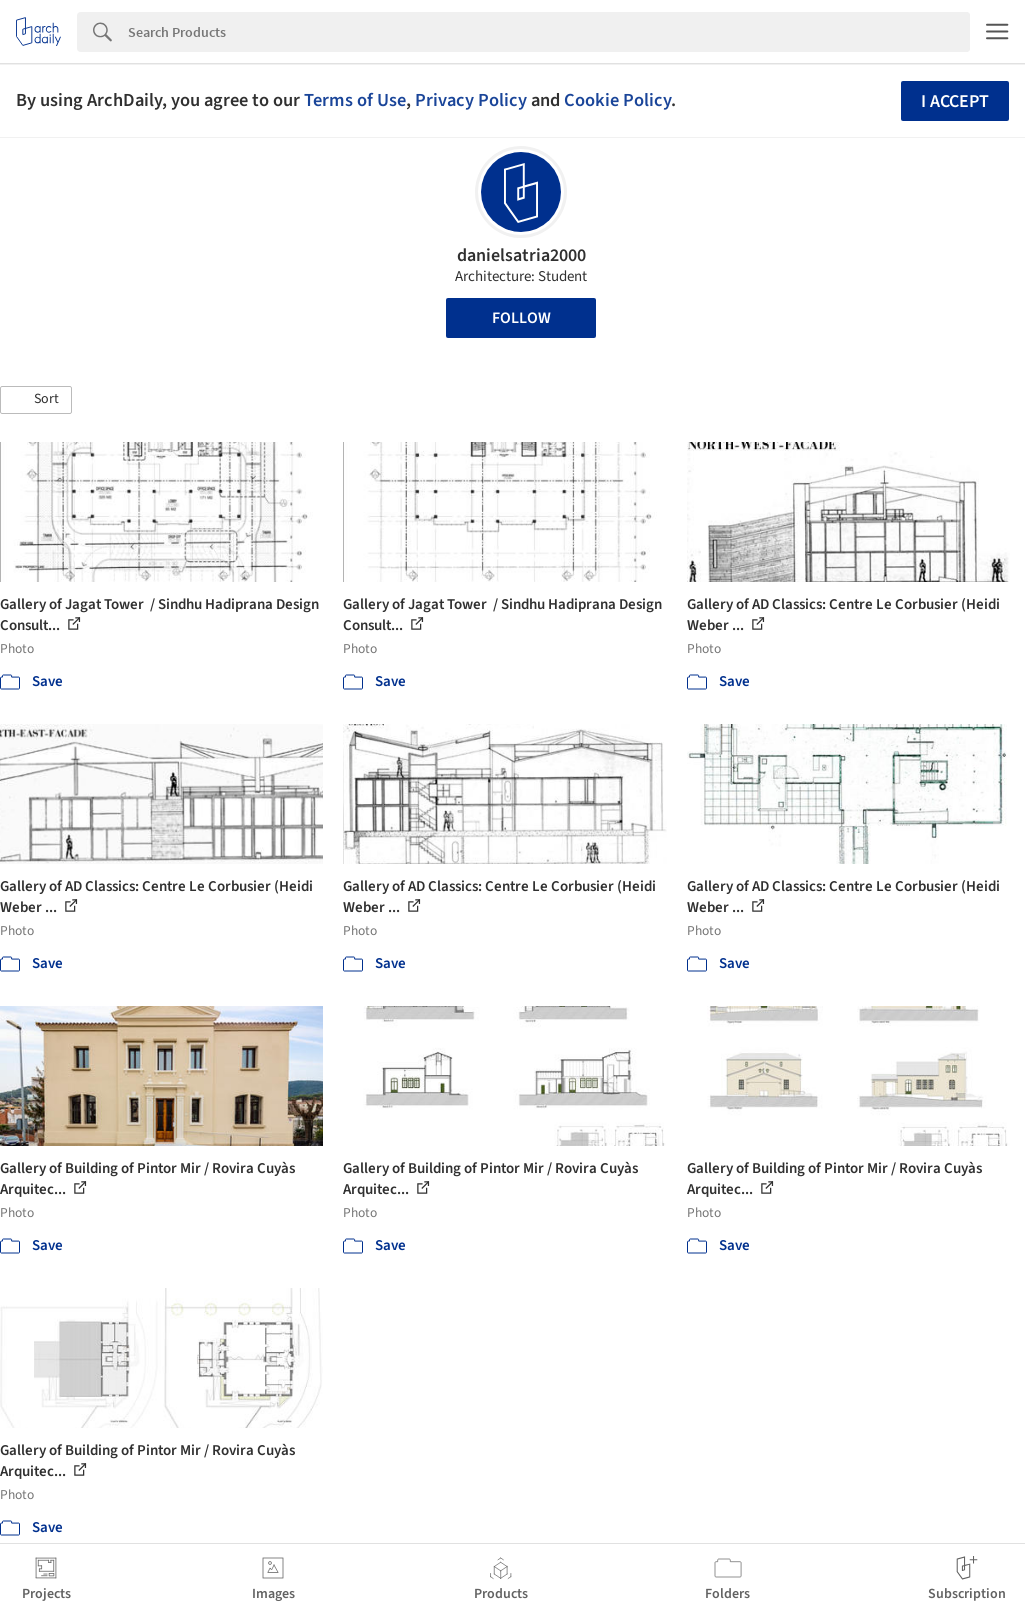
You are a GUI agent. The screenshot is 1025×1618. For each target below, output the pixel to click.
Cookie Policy (617, 100)
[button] (36, 400)
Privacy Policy (471, 100)
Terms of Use (355, 100)
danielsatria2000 (521, 255)
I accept (955, 101)
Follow (521, 318)
